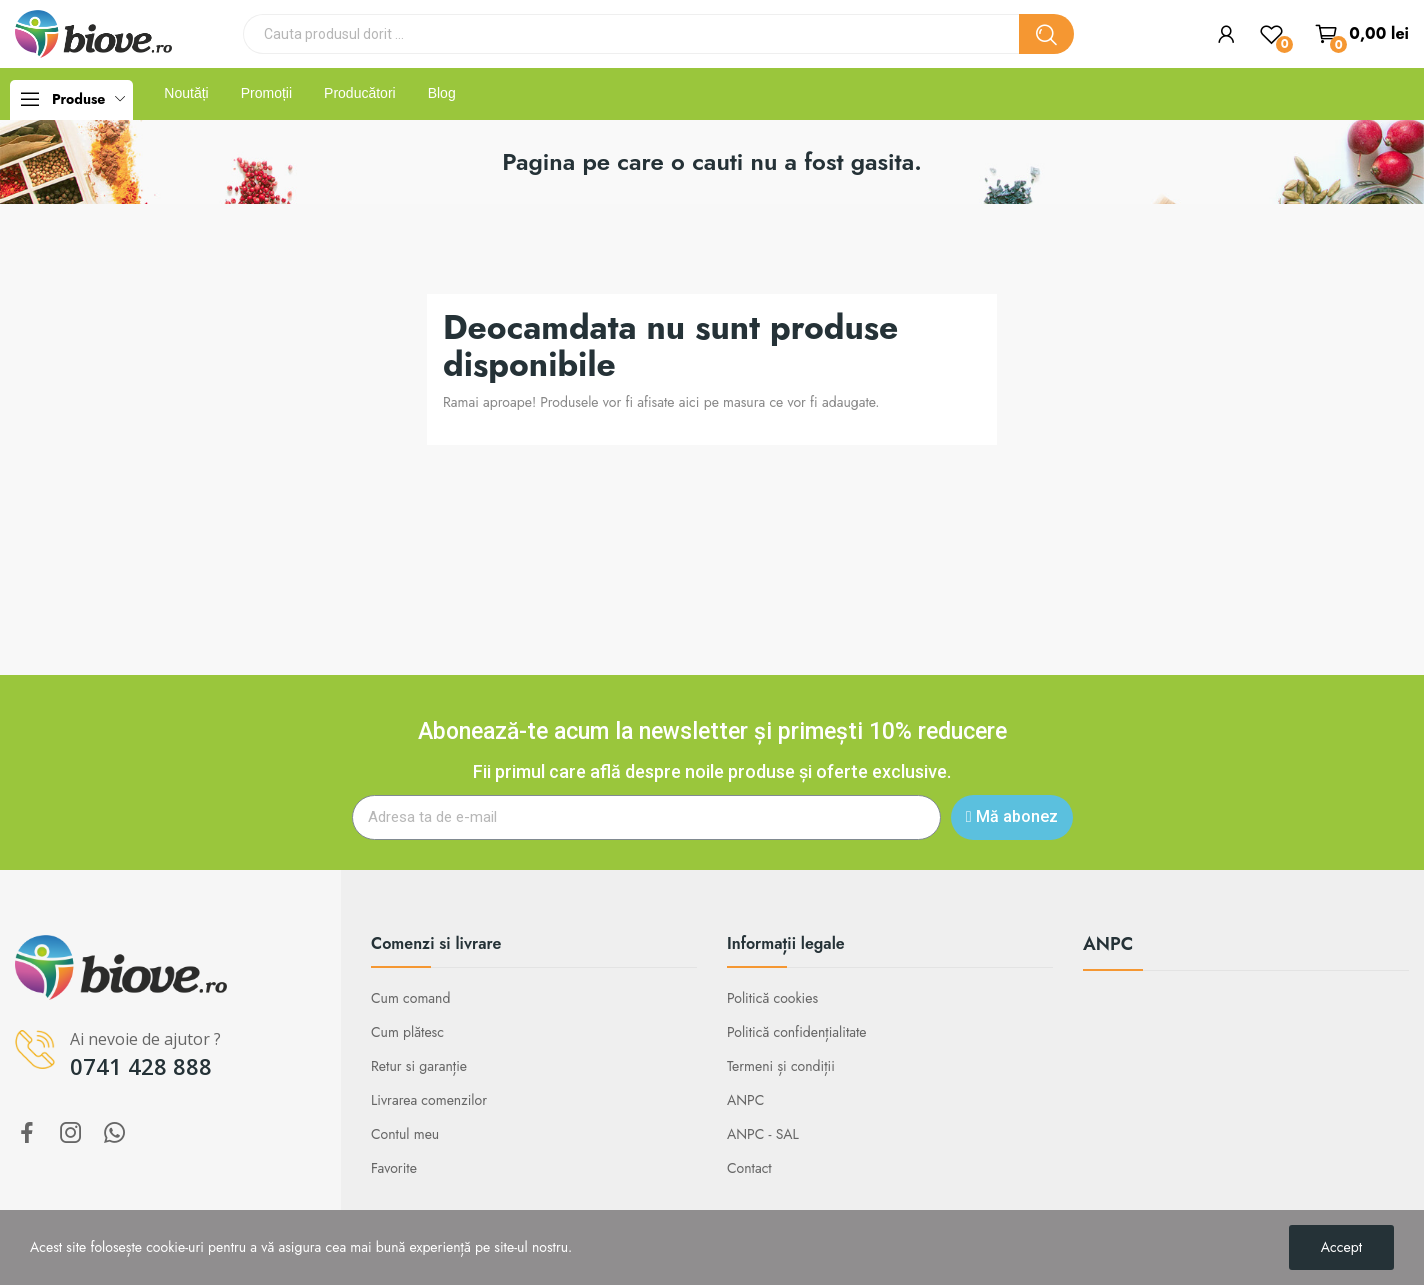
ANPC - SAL (763, 1134)
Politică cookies (772, 998)
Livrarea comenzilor (429, 1100)
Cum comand (410, 998)
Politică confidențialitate (797, 1032)
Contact (749, 1168)
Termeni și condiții (781, 1066)
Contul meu (405, 1134)
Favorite (394, 1168)
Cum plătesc (407, 1032)
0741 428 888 (141, 1066)
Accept (1341, 1247)
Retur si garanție (419, 1066)
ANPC (745, 1100)
